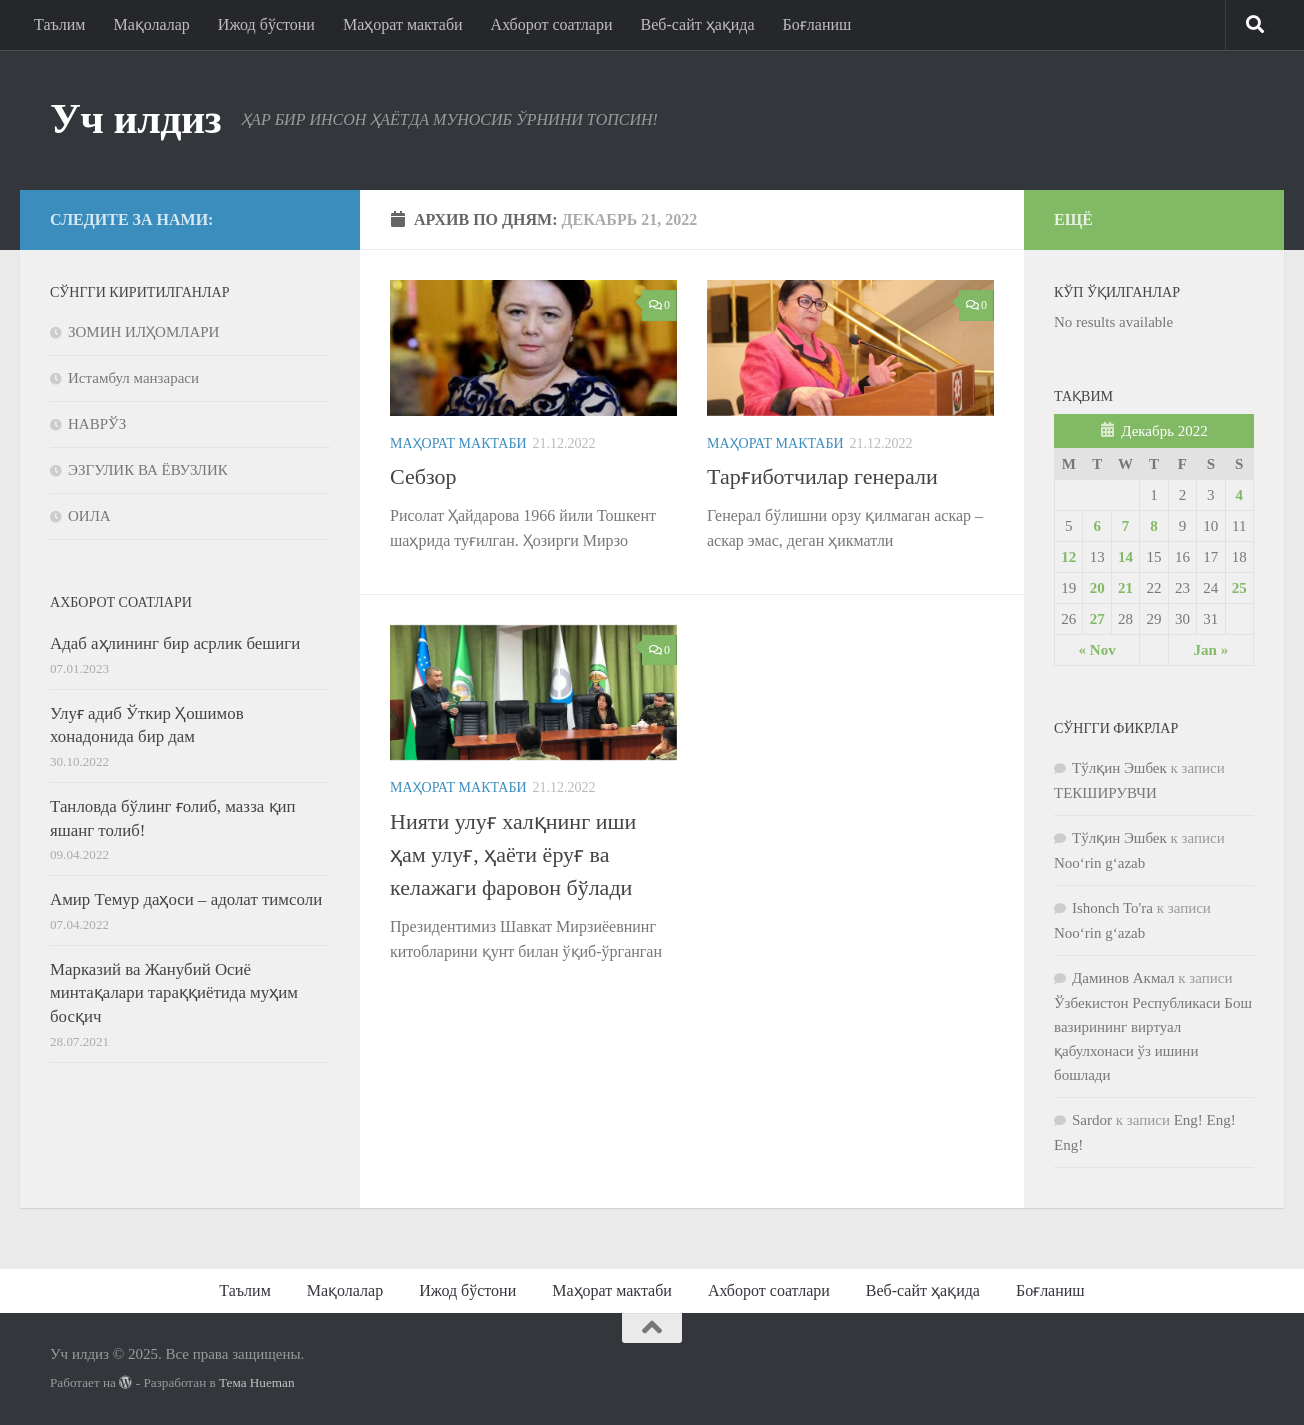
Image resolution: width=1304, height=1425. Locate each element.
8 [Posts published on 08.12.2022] (1154, 526)
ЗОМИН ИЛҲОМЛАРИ (143, 332)
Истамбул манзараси (133, 378)
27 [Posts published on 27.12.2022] (1097, 619)
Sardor (1092, 1120)
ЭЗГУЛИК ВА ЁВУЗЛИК (148, 470)
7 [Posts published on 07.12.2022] (1126, 526)
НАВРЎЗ (97, 424)
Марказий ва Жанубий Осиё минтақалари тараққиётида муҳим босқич (174, 993)
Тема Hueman (257, 1382)
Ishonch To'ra (1112, 908)
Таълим (59, 24)
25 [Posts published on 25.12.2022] (1239, 588)
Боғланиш (817, 24)
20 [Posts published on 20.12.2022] (1097, 588)
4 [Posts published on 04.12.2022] (1240, 495)
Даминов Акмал (1123, 978)
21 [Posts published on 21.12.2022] (1125, 588)
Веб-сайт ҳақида (698, 24)
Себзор (423, 476)
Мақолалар (151, 24)
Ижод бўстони (266, 24)
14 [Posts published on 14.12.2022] (1125, 557)
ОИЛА (89, 516)
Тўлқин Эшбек (1119, 768)
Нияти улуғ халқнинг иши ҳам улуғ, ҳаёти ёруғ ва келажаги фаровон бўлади (513, 854)
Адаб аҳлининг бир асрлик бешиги (175, 643)
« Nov (1097, 650)
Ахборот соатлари (552, 24)
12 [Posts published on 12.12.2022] (1068, 557)
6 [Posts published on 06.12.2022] (1097, 526)
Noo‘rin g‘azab (1099, 863)
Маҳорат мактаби (403, 24)
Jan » (1211, 650)
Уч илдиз (135, 119)
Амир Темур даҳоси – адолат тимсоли (186, 899)
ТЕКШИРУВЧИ (1105, 793)
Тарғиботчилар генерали (822, 476)
